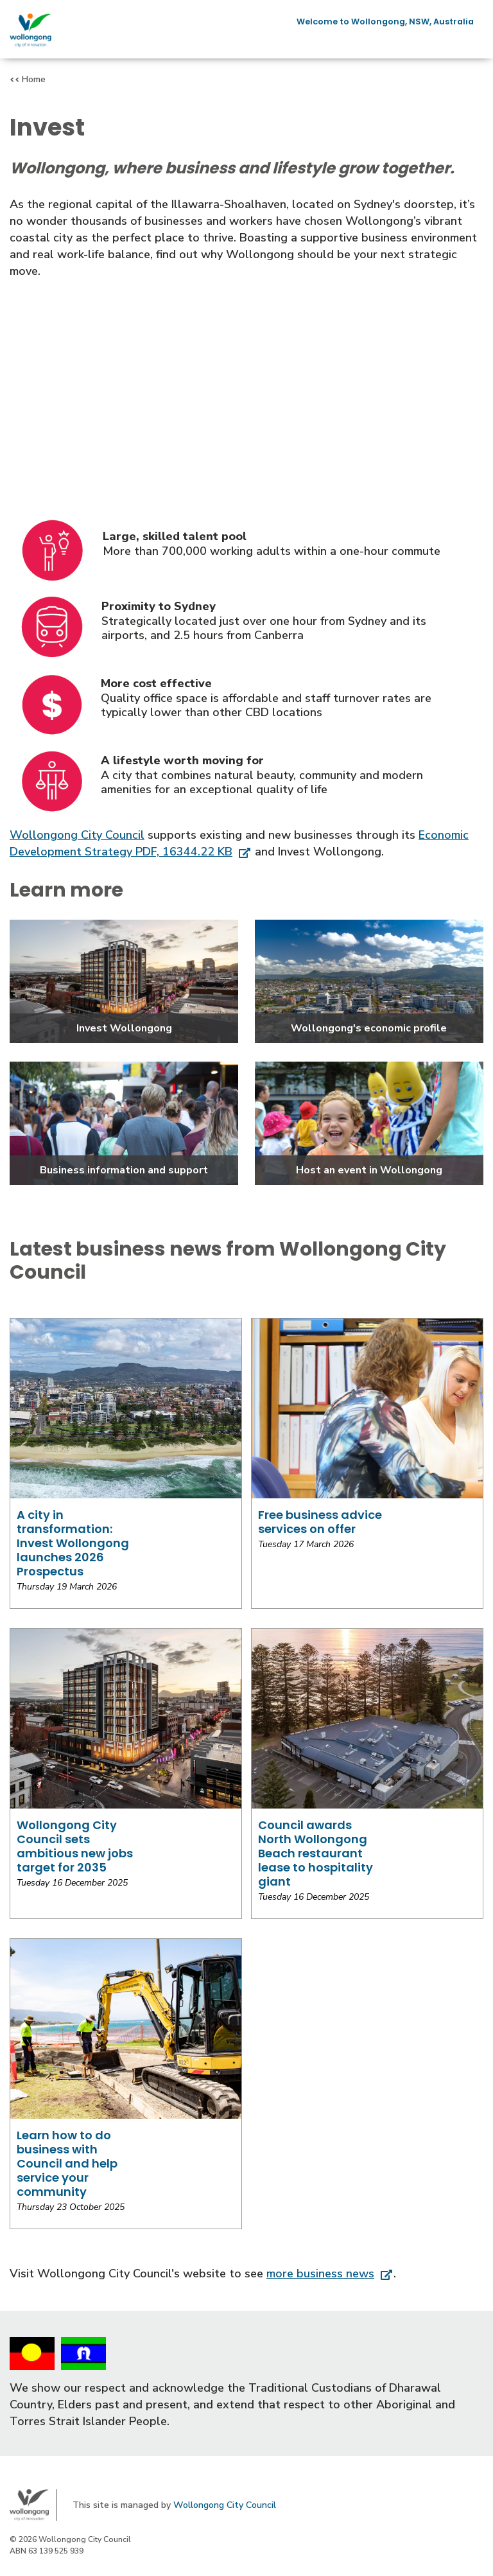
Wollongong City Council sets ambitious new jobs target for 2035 (75, 1846)
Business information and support (124, 1170)
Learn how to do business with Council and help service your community (67, 2163)
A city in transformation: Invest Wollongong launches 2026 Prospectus (73, 1543)
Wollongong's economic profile (369, 1028)
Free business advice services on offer (320, 1522)
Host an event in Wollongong (369, 1170)
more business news (320, 2273)
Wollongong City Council (77, 835)
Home (34, 79)
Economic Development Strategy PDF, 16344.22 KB (239, 843)
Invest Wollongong (124, 1028)
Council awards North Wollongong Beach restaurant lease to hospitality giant (315, 1853)
